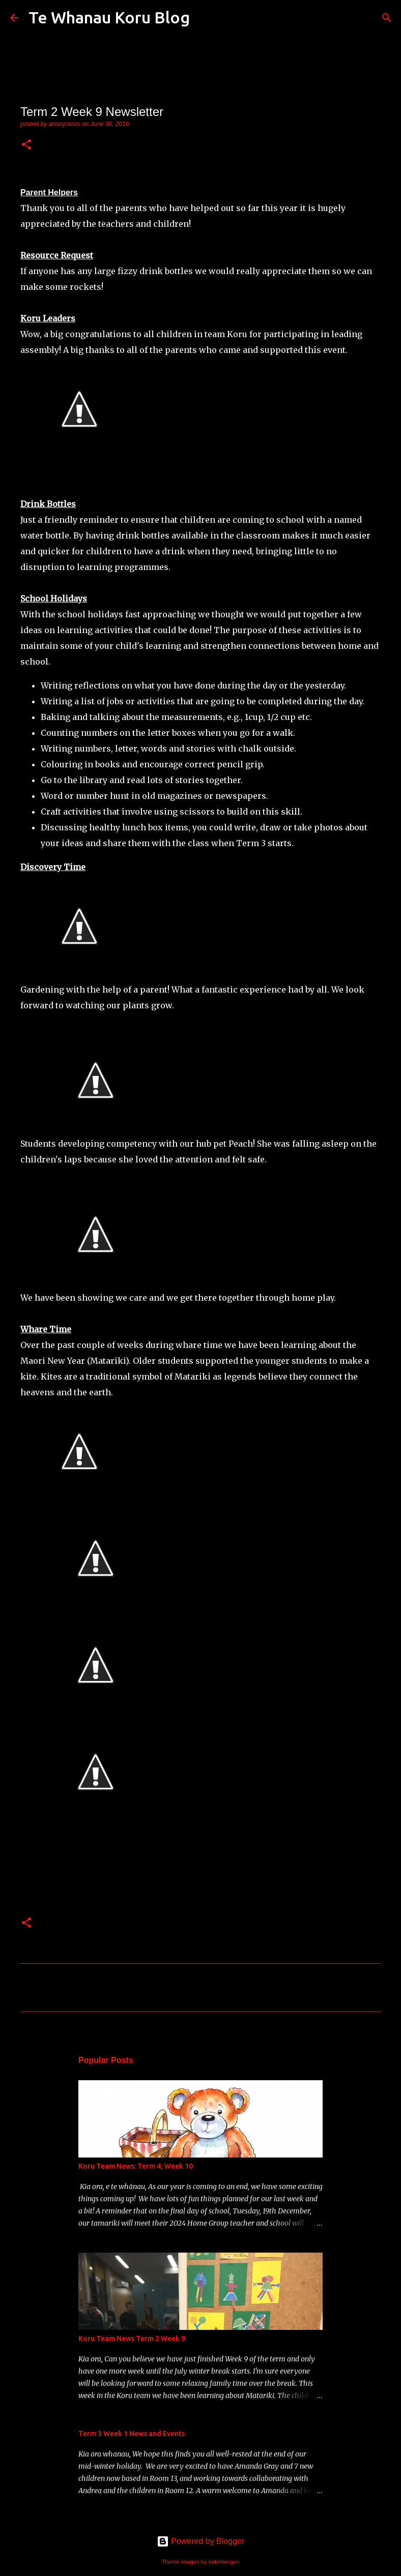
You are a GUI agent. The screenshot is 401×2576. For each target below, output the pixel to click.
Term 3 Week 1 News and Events (131, 2434)
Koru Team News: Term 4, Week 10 (135, 2166)
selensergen (224, 2562)
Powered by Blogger (201, 2541)
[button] (26, 145)
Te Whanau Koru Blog (109, 17)
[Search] (204, 18)
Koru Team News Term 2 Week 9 (131, 2338)
